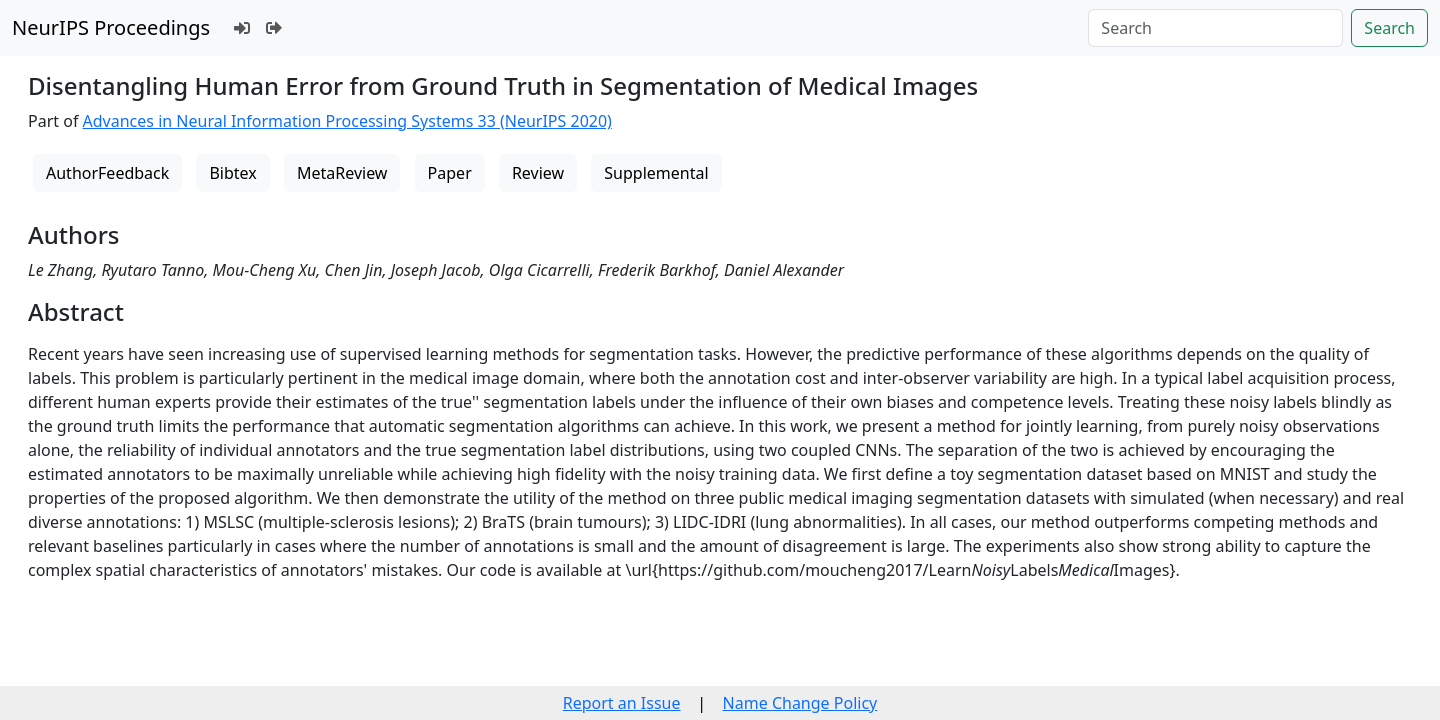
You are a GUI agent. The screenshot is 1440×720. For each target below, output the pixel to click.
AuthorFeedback (107, 173)
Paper (450, 173)
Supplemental (656, 173)
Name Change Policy (800, 703)
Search (1389, 28)
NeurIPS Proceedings (111, 27)
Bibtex (232, 173)
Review (538, 173)
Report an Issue (622, 703)
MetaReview (342, 173)
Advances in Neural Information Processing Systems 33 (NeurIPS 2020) (347, 121)
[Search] (1215, 28)
